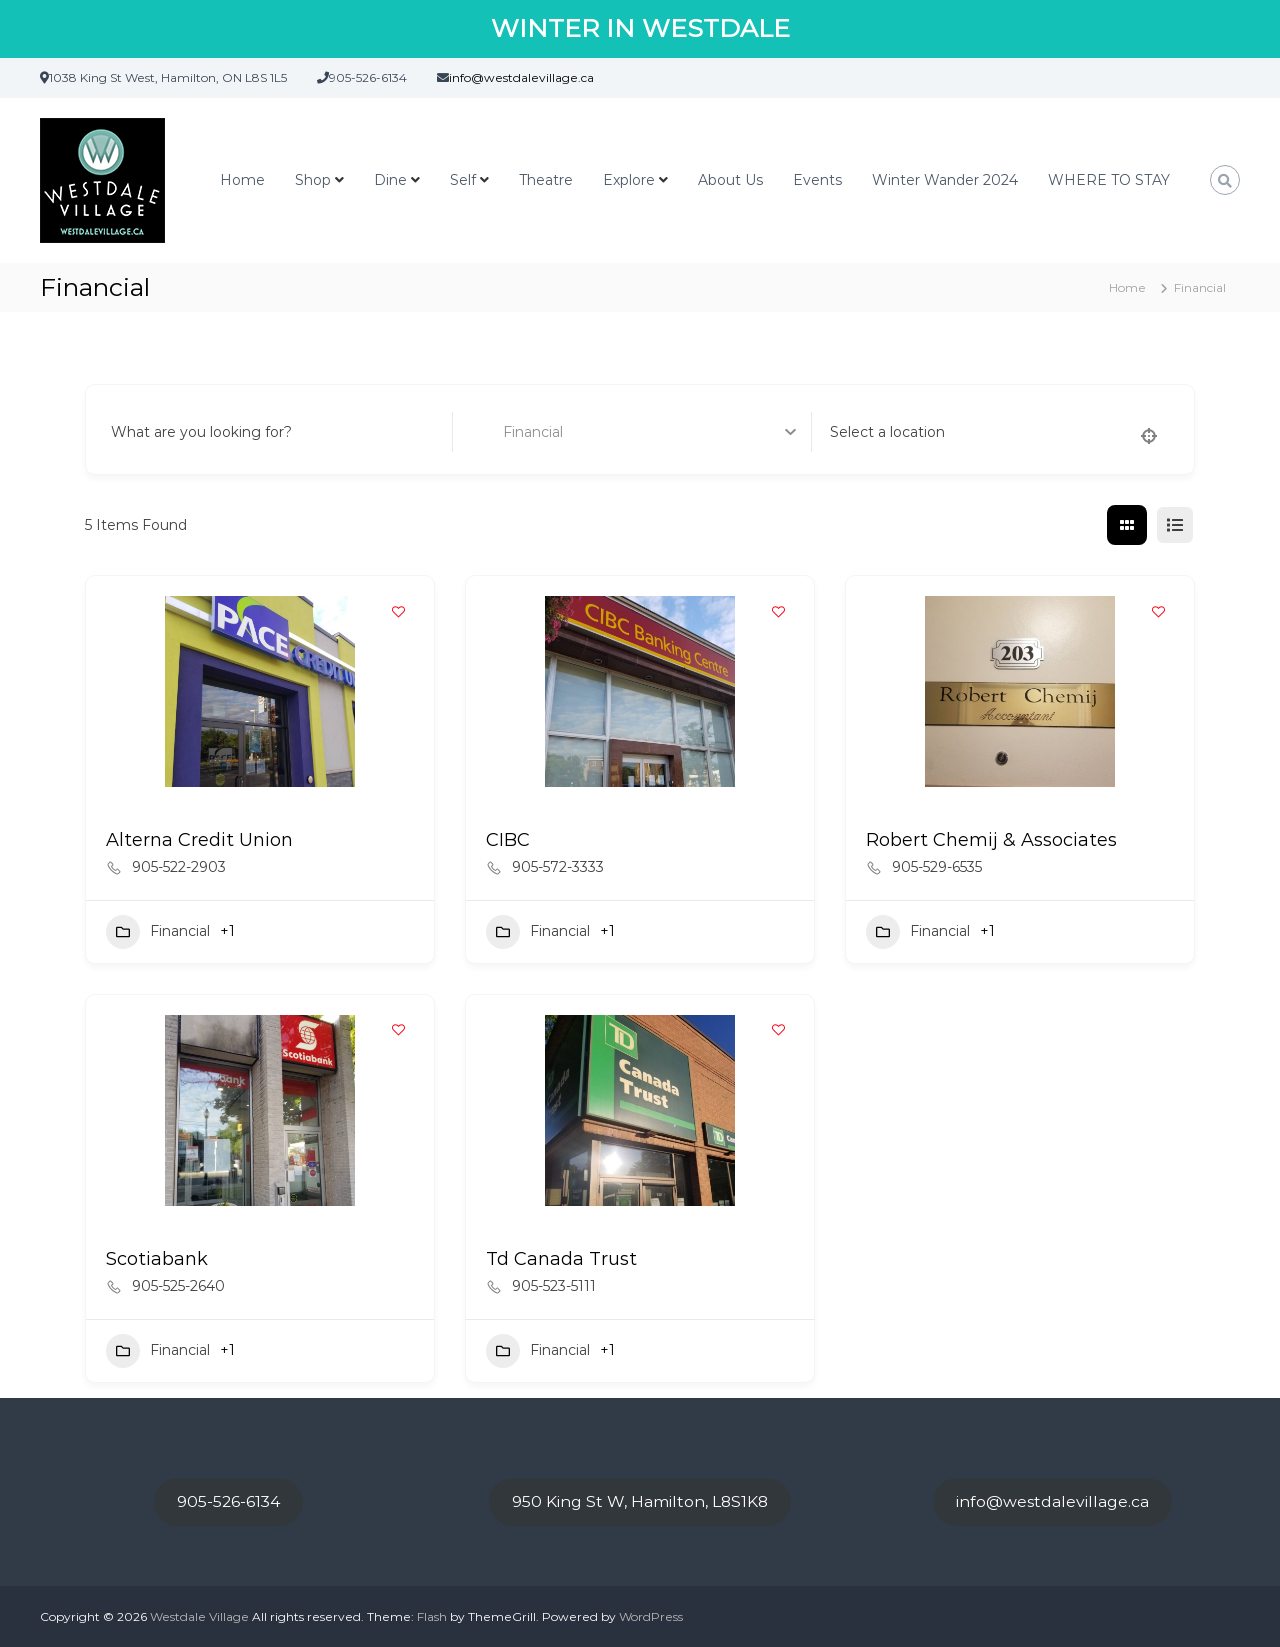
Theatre (546, 180)
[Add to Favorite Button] (399, 611)
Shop (313, 180)
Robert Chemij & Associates (991, 840)
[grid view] (1127, 525)
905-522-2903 (179, 867)
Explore (629, 180)
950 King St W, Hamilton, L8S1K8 (640, 1501)
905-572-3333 (558, 867)
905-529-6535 (937, 867)
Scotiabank (157, 1259)
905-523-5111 (554, 1286)
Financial (158, 932)
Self (463, 180)
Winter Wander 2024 (945, 180)
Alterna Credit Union (199, 840)
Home (242, 180)
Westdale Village (199, 1616)
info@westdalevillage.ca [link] (521, 77)
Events (817, 180)
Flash (432, 1616)
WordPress (651, 1616)
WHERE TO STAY (1109, 180)
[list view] (1175, 525)
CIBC (508, 840)
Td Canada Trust (561, 1259)
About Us (730, 180)
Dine (390, 180)
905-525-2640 (178, 1286)
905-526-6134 (228, 1501)
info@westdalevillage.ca (1052, 1501)
